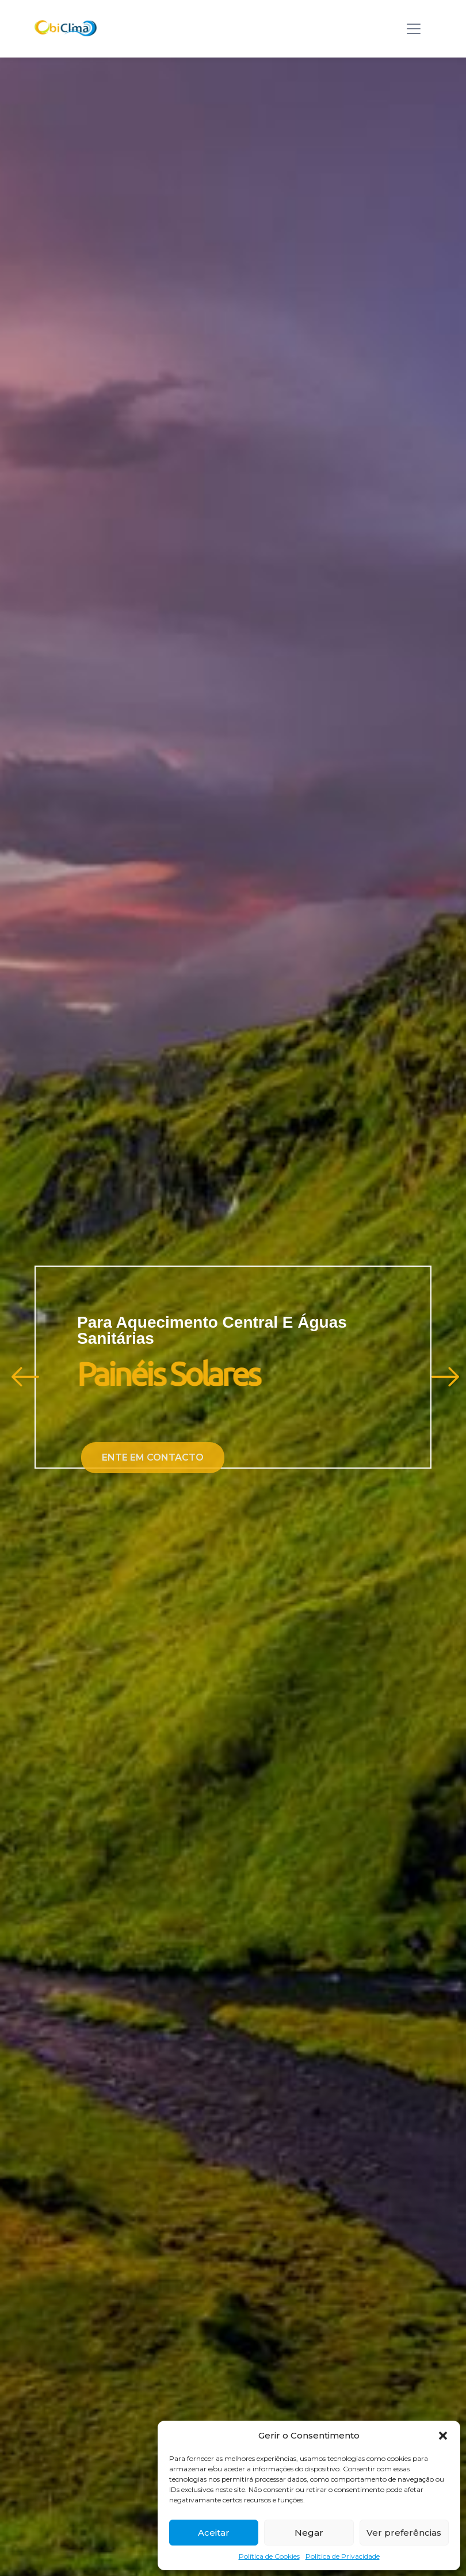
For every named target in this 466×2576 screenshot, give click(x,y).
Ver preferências (403, 2532)
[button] (443, 2435)
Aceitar (214, 2532)
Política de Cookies (269, 2556)
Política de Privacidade (342, 2556)
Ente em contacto (158, 1457)
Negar (309, 2532)
